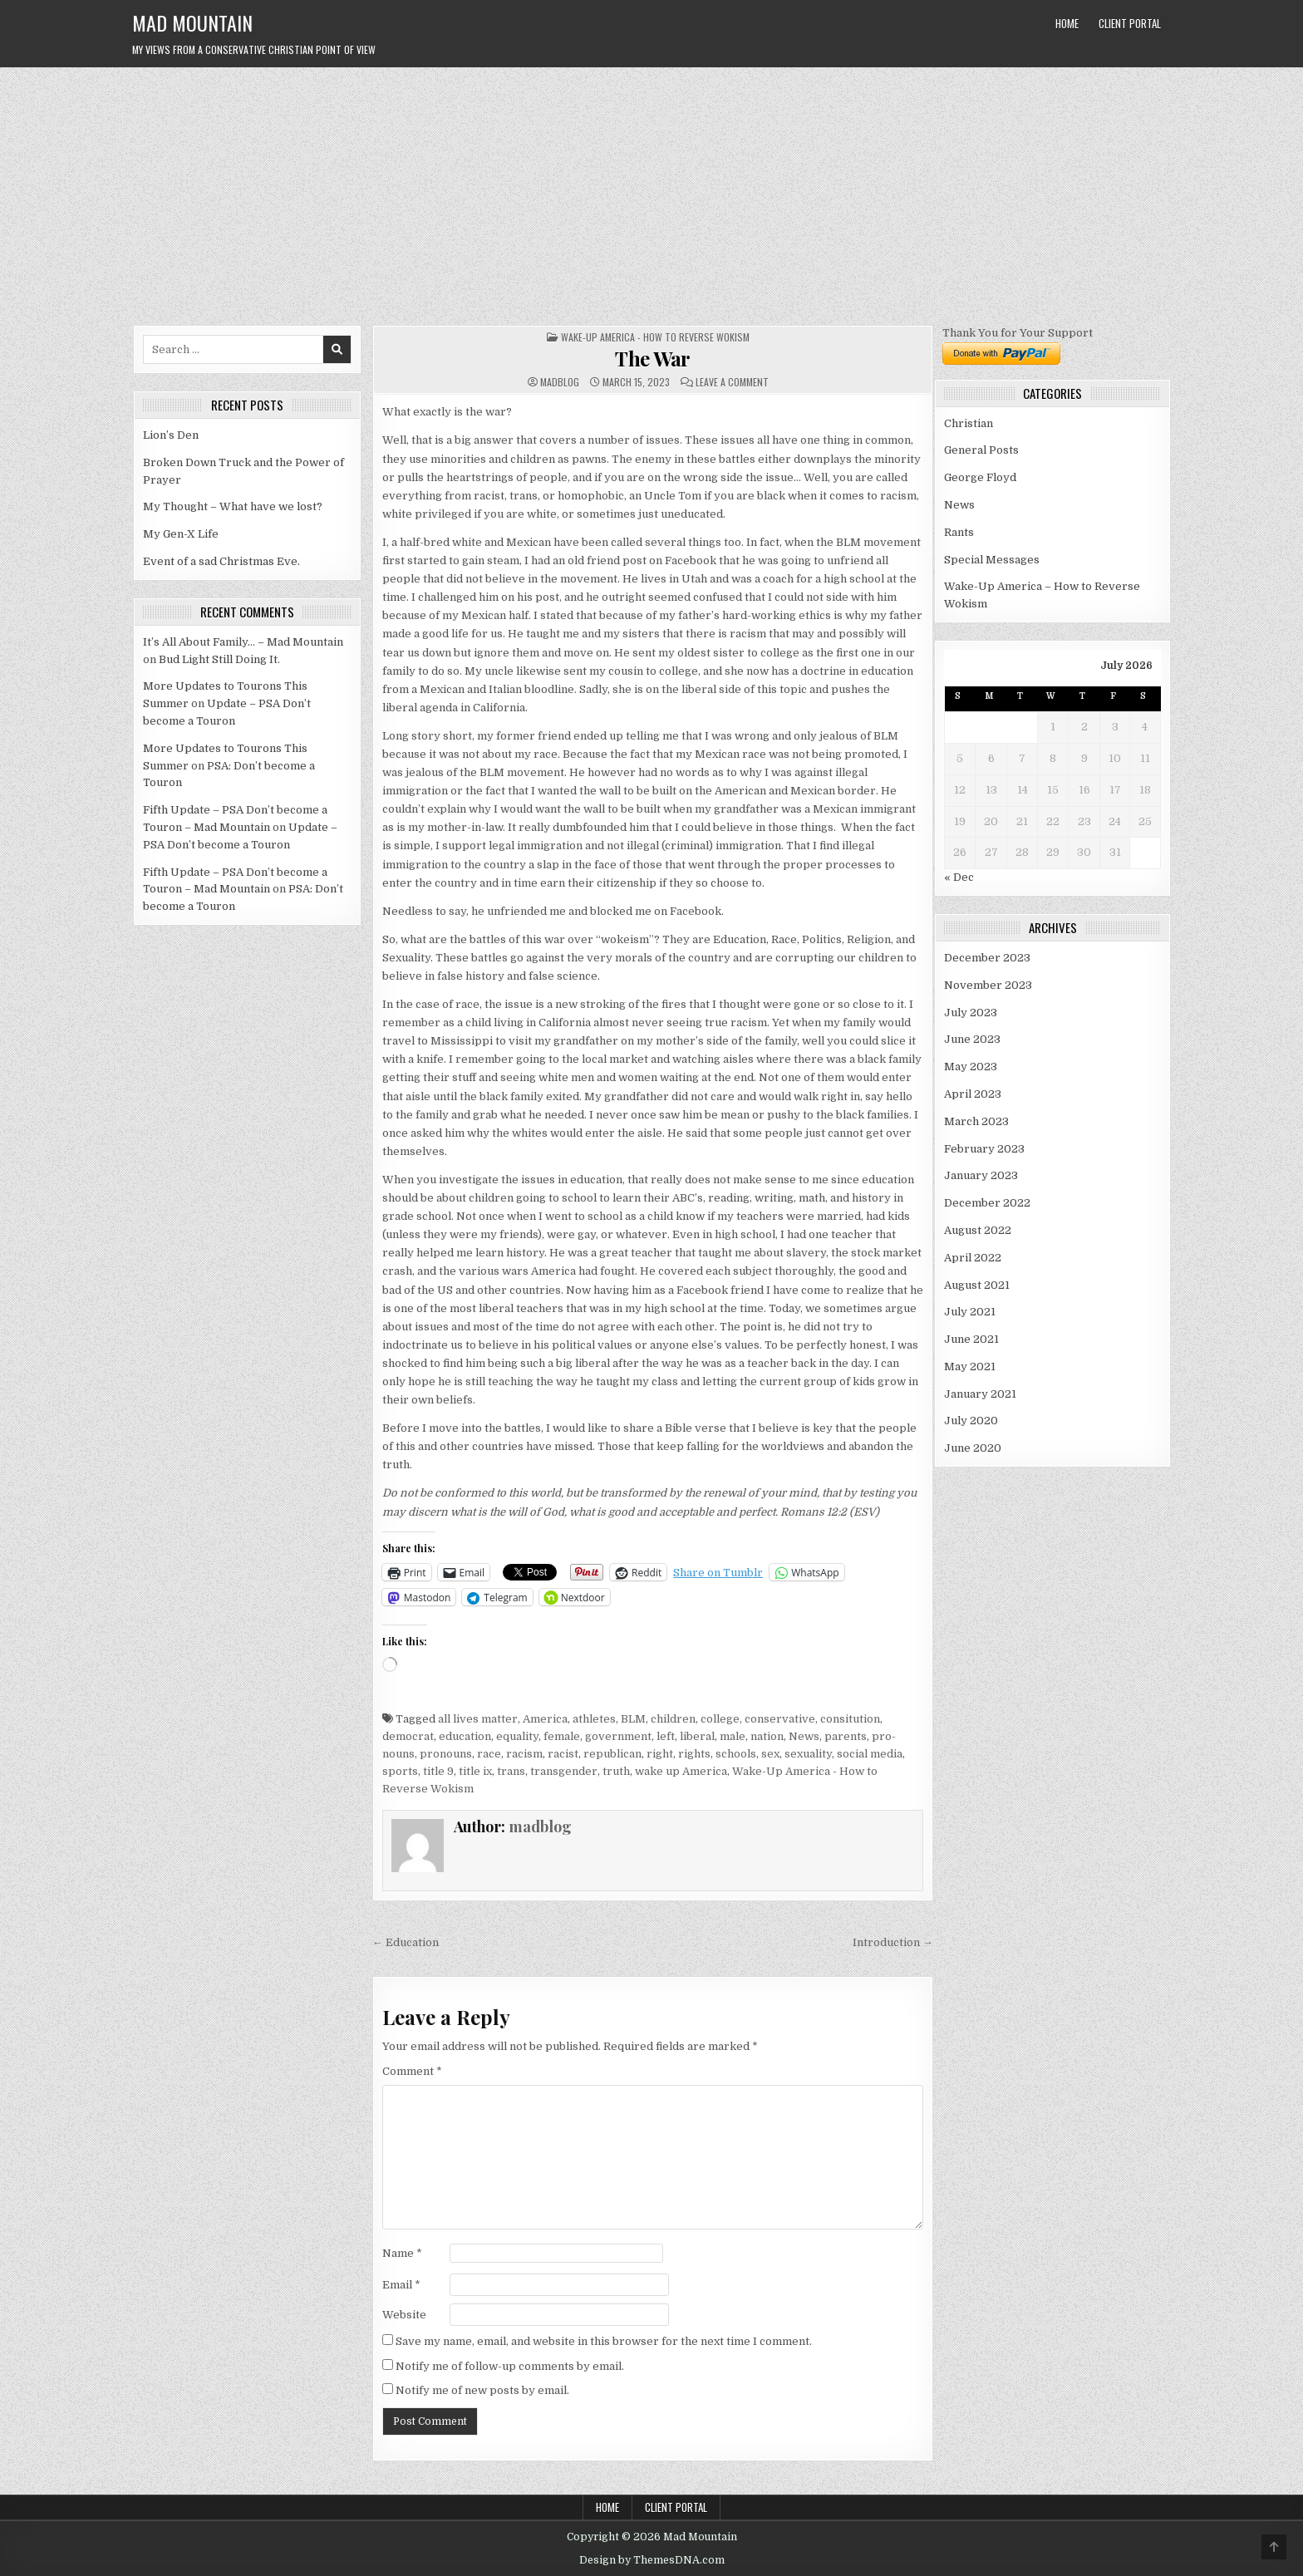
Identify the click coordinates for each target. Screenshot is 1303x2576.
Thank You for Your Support (1017, 333)
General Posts (981, 450)
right (660, 1754)
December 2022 (987, 1203)
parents (845, 1736)
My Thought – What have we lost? (232, 506)
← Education (405, 1942)
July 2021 (970, 1311)
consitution (850, 1719)
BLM (633, 1719)
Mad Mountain (192, 22)
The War (653, 358)
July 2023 (970, 1012)
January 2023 (981, 1175)
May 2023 (970, 1066)
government (618, 1736)
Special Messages (992, 559)
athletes (594, 1719)
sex (770, 1754)
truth (616, 1771)
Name (402, 2253)
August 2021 (977, 1285)
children (673, 1719)
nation (767, 1736)
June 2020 (972, 1448)
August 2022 (977, 1230)
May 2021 (970, 1366)
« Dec (959, 877)
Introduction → (893, 1942)
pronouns (446, 1754)
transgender (563, 1771)
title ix (475, 1771)
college (720, 1719)
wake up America (681, 1771)
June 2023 (972, 1039)
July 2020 (971, 1420)
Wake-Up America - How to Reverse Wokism (655, 337)
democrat (408, 1736)
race (489, 1754)
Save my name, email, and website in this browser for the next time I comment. (604, 2341)
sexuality (808, 1754)
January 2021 (980, 1394)
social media (869, 1754)
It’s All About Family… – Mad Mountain (243, 642)
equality (517, 1736)
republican (612, 1754)
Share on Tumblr (718, 1572)
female (561, 1736)
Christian (968, 423)
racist (563, 1754)
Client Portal (1130, 23)
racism (524, 1754)
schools (735, 1754)
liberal (697, 1736)
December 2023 (987, 957)
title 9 (438, 1771)
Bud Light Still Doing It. (219, 659)
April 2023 (972, 1094)
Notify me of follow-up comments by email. (510, 2366)
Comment (412, 2071)
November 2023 (988, 985)
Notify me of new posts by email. (482, 2390)
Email (401, 2285)
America (545, 1719)
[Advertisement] (651, 192)
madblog (559, 382)
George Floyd (980, 477)
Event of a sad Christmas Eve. (221, 561)
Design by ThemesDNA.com (652, 2560)
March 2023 (976, 1121)
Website (404, 2314)
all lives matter (478, 1719)
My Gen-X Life (181, 534)
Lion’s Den (171, 435)
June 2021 (971, 1339)
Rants (959, 532)
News (804, 1736)
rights (694, 1754)
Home (1067, 23)
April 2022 (972, 1257)
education (465, 1736)
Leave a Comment (732, 382)
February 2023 (984, 1149)
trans (511, 1771)
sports (400, 1771)
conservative (780, 1719)
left (665, 1736)
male (732, 1736)
